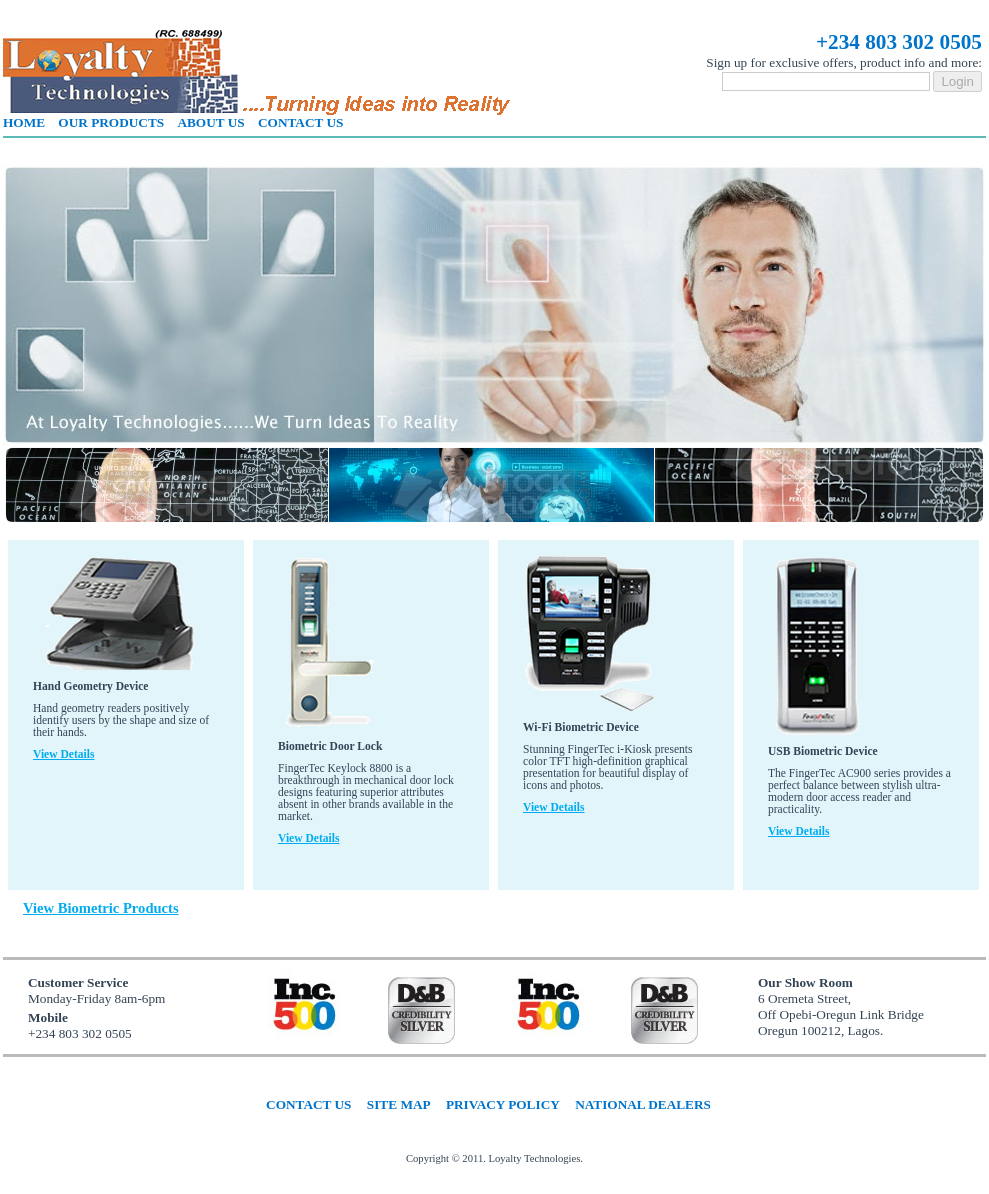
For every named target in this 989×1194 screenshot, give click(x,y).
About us (210, 122)
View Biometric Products (101, 908)
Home (24, 122)
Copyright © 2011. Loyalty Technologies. (494, 1158)
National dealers (643, 1104)
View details (63, 754)
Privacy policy (503, 1104)
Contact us (300, 122)
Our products (111, 122)
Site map (399, 1104)
